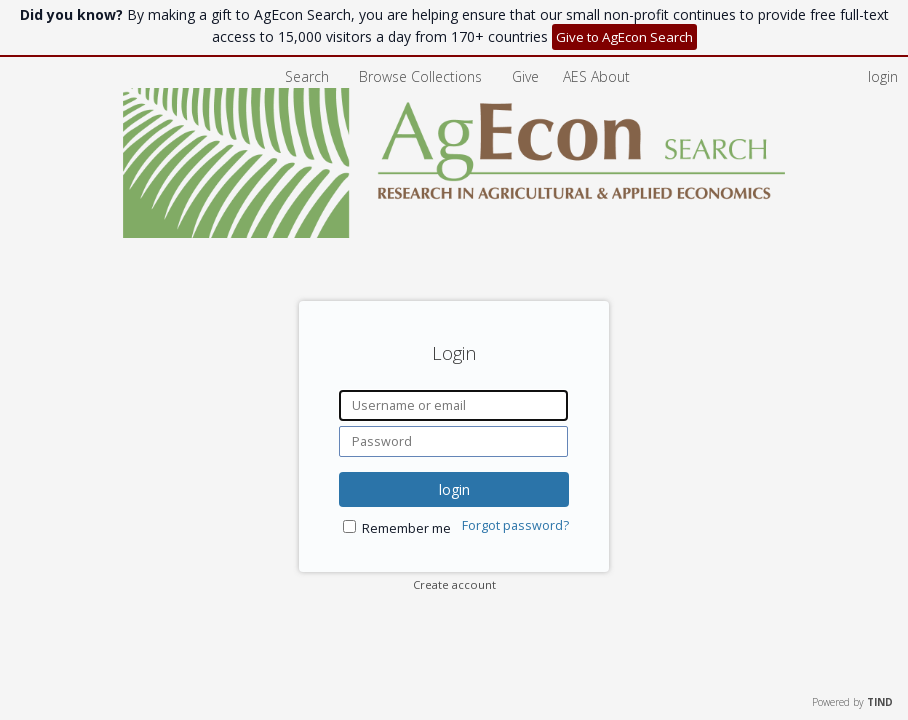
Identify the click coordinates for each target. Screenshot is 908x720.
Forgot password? (515, 525)
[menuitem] (596, 76)
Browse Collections (422, 76)
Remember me (406, 528)
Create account (454, 584)
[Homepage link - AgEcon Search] (454, 232)
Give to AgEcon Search (624, 37)
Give (527, 76)
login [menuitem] (883, 76)
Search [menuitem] (307, 76)
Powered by (852, 702)
